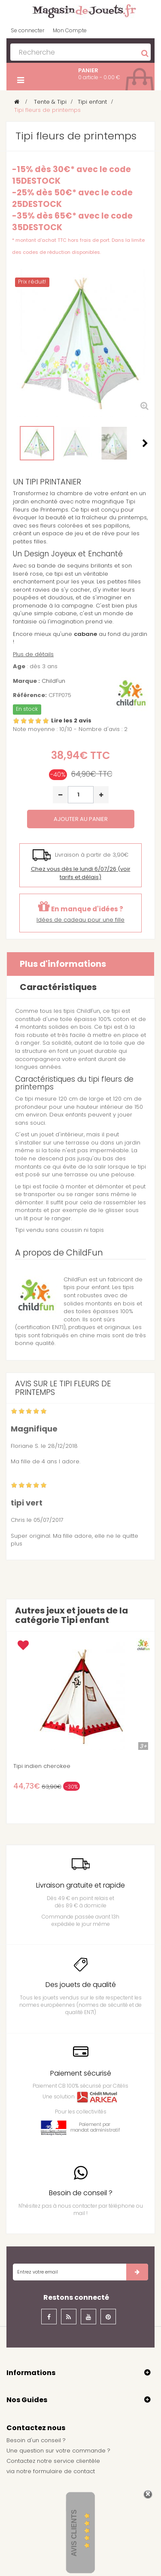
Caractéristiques (58, 987)
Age (19, 666)
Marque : (26, 681)
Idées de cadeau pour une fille (80, 920)
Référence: (30, 695)
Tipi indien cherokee (41, 1766)
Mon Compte (70, 30)
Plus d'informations (63, 964)
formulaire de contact (64, 2471)
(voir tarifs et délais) (81, 873)
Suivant (145, 443)
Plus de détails (33, 654)
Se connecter (27, 30)
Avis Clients (74, 2533)
